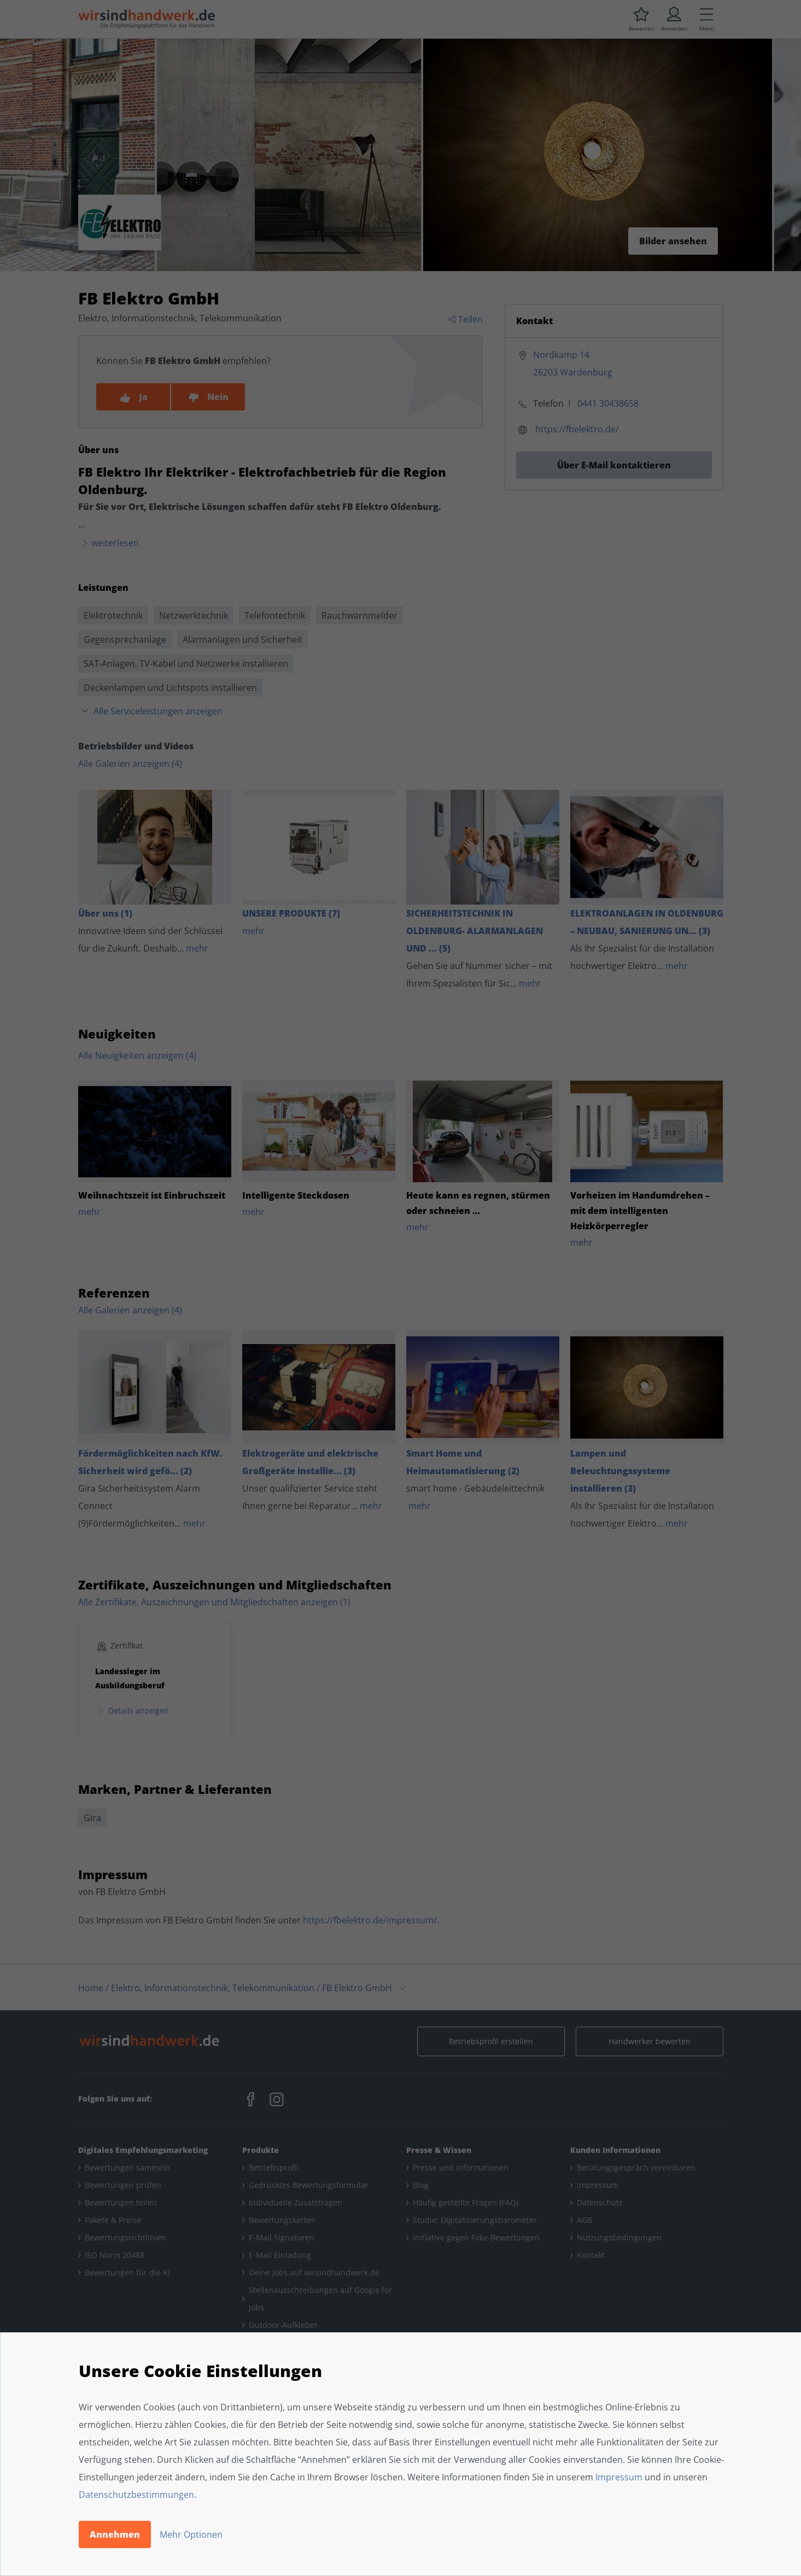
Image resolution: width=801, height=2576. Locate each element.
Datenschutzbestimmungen (136, 2495)
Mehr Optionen (191, 2534)
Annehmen (115, 2534)
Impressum (618, 2477)
